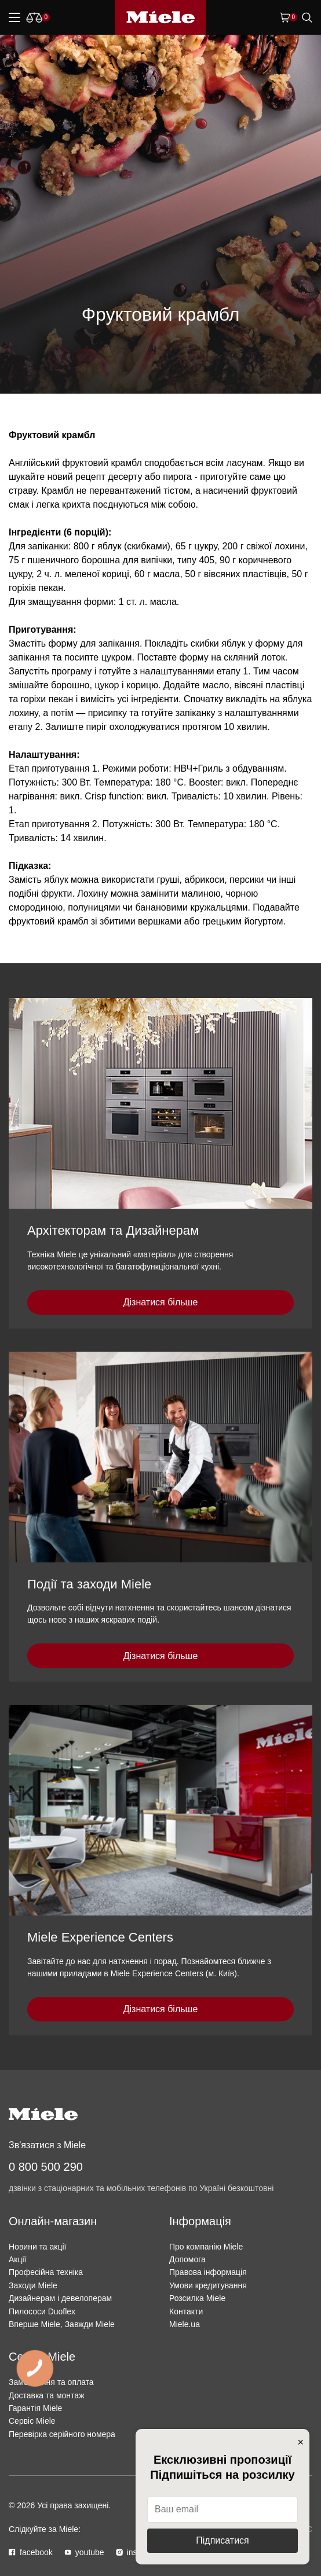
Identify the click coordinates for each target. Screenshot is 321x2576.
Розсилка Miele (197, 2298)
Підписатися (222, 2540)
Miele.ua (184, 2324)
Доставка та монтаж (47, 2395)
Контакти (186, 2311)
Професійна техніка (46, 2272)
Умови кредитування (208, 2285)
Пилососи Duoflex (42, 2311)
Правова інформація (208, 2272)
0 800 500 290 (46, 2166)
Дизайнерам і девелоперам (60, 2298)
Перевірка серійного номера (62, 2434)
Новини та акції (37, 2246)
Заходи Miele (33, 2285)
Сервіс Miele (32, 2420)
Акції (17, 2259)
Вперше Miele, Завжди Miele (62, 2324)
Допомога (187, 2259)
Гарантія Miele (35, 2408)
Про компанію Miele (206, 2246)
